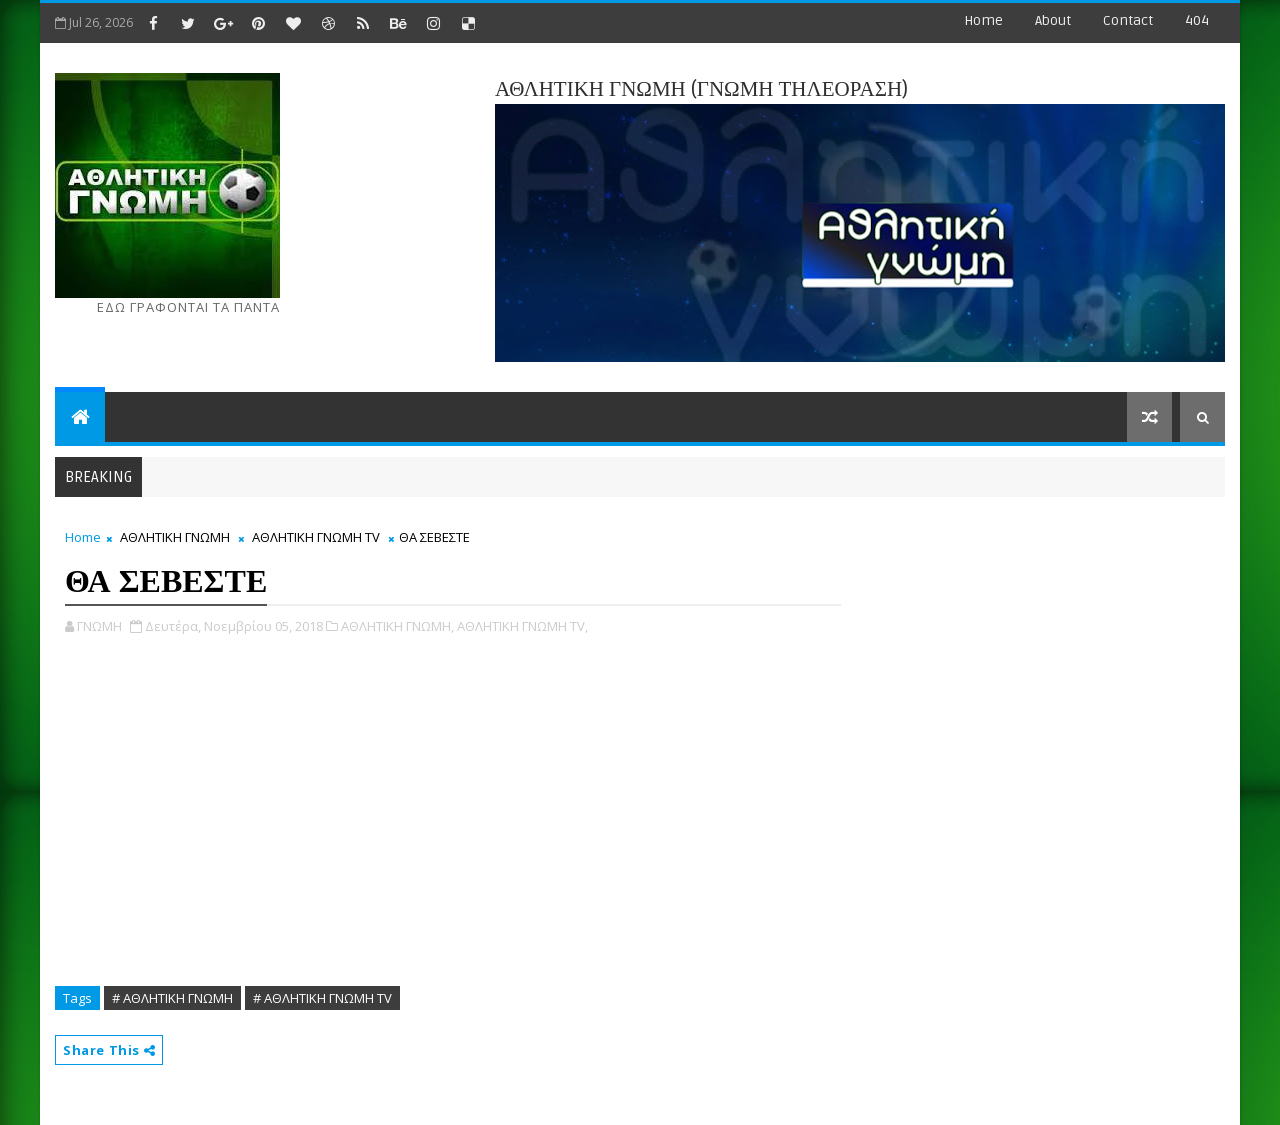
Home (983, 20)
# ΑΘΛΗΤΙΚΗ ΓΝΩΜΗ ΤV (322, 998)
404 (1197, 20)
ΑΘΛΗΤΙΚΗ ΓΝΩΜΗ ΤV (316, 537)
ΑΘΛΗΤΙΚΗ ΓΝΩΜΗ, (397, 626)
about (1053, 20)
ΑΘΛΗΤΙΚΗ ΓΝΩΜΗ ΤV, (522, 626)
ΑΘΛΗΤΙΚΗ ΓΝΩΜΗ (175, 537)
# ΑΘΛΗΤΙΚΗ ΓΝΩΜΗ (172, 998)
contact (1128, 20)
